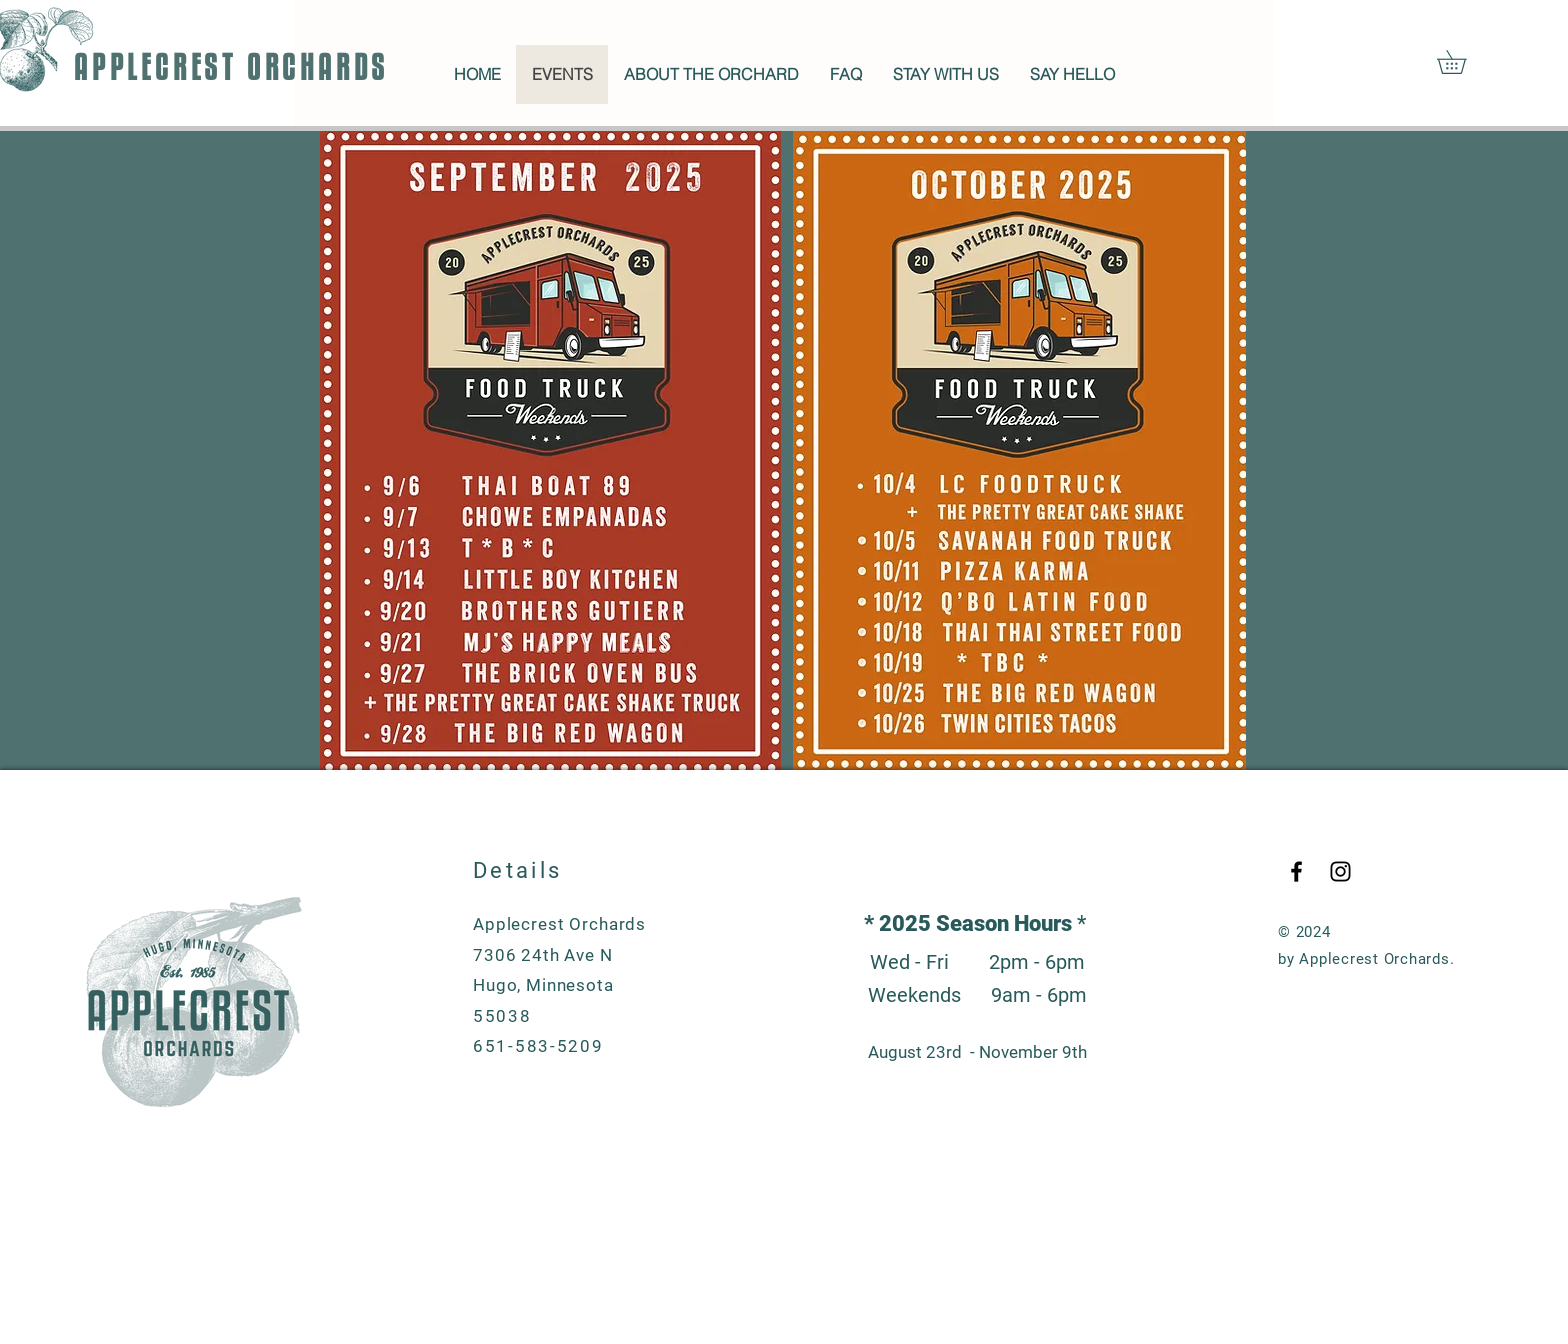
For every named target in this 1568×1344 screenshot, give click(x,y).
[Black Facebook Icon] (1296, 871)
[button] (1463, 62)
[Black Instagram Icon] (1340, 871)
